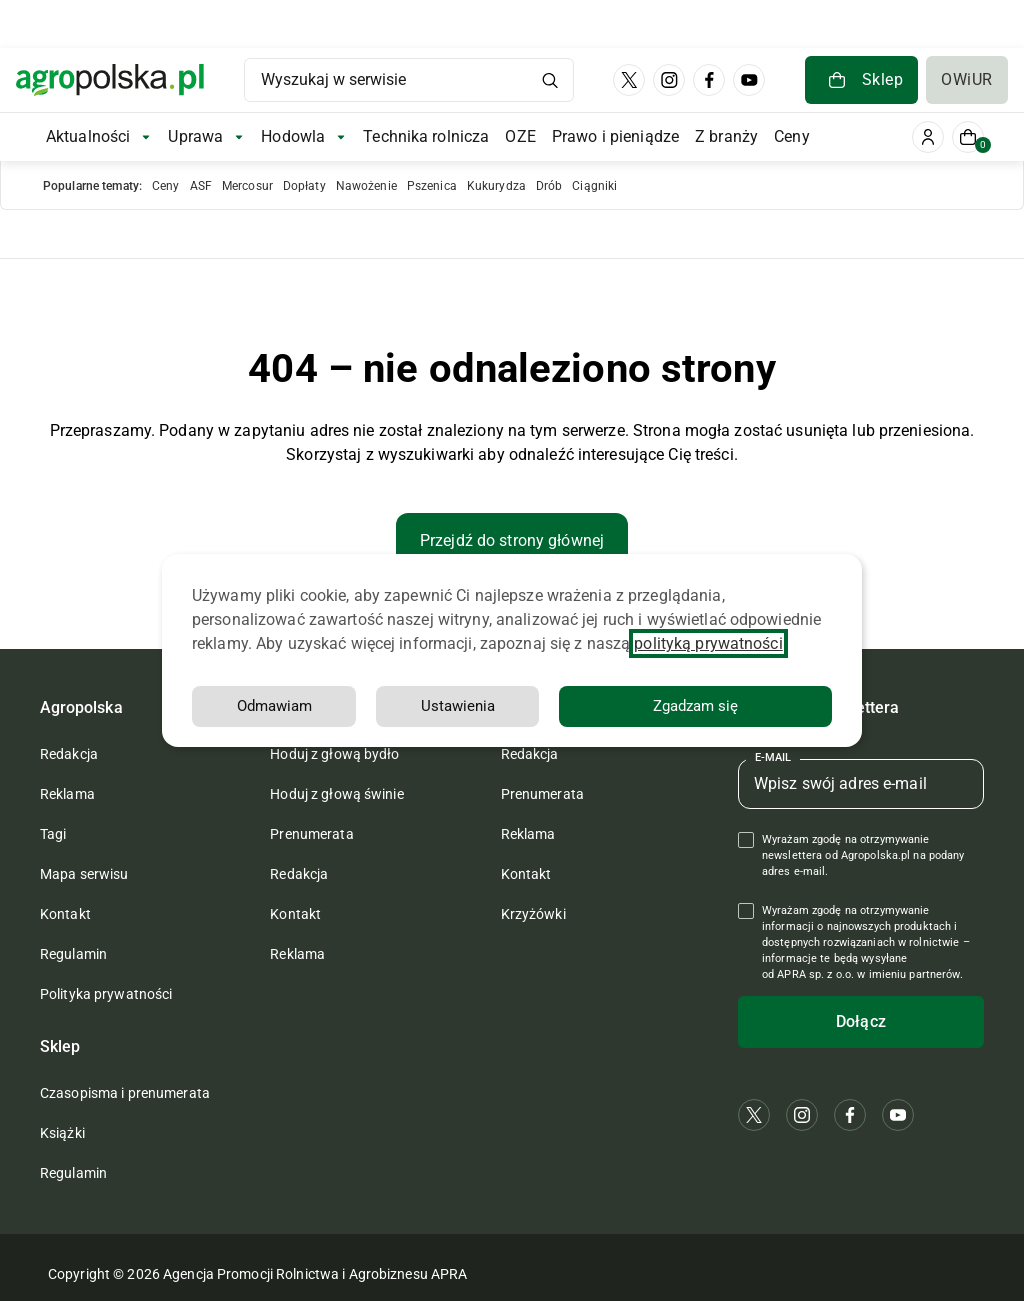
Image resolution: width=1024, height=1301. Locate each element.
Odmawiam (276, 705)
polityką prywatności (708, 642)
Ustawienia (461, 705)
